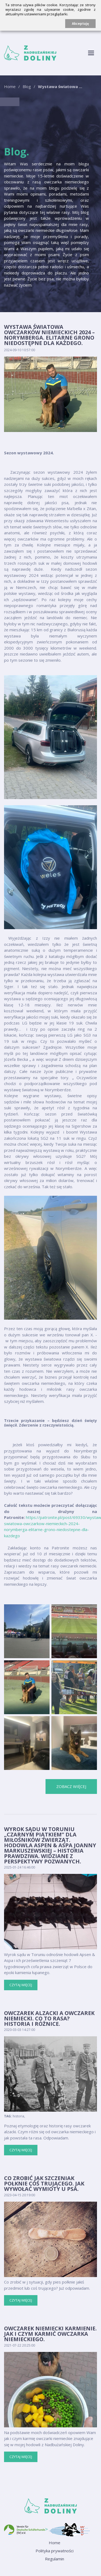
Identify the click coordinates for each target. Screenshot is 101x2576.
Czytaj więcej (20, 1984)
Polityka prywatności (55, 2550)
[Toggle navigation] (91, 53)
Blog (27, 86)
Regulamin (54, 2558)
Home (10, 86)
